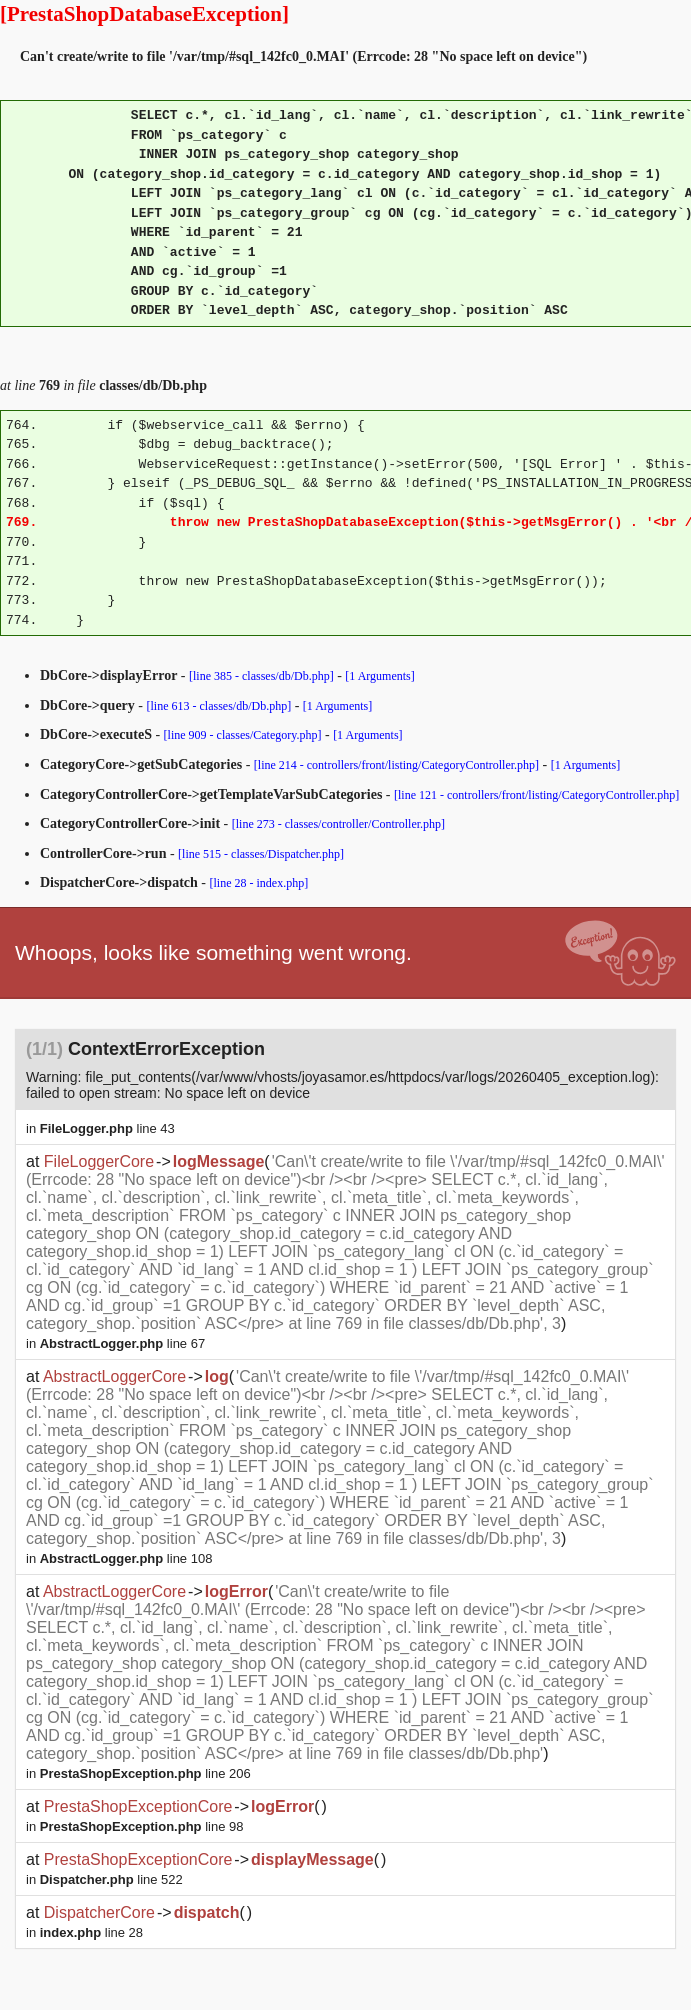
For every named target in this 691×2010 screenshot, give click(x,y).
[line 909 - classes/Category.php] (243, 735)
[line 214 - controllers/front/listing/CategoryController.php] (396, 765)
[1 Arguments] (379, 676)
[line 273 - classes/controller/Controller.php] (338, 824)
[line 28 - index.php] (259, 883)
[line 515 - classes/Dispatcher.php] (261, 854)
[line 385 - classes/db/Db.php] (261, 676)
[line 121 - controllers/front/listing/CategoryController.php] (536, 795)
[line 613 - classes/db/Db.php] (219, 706)
